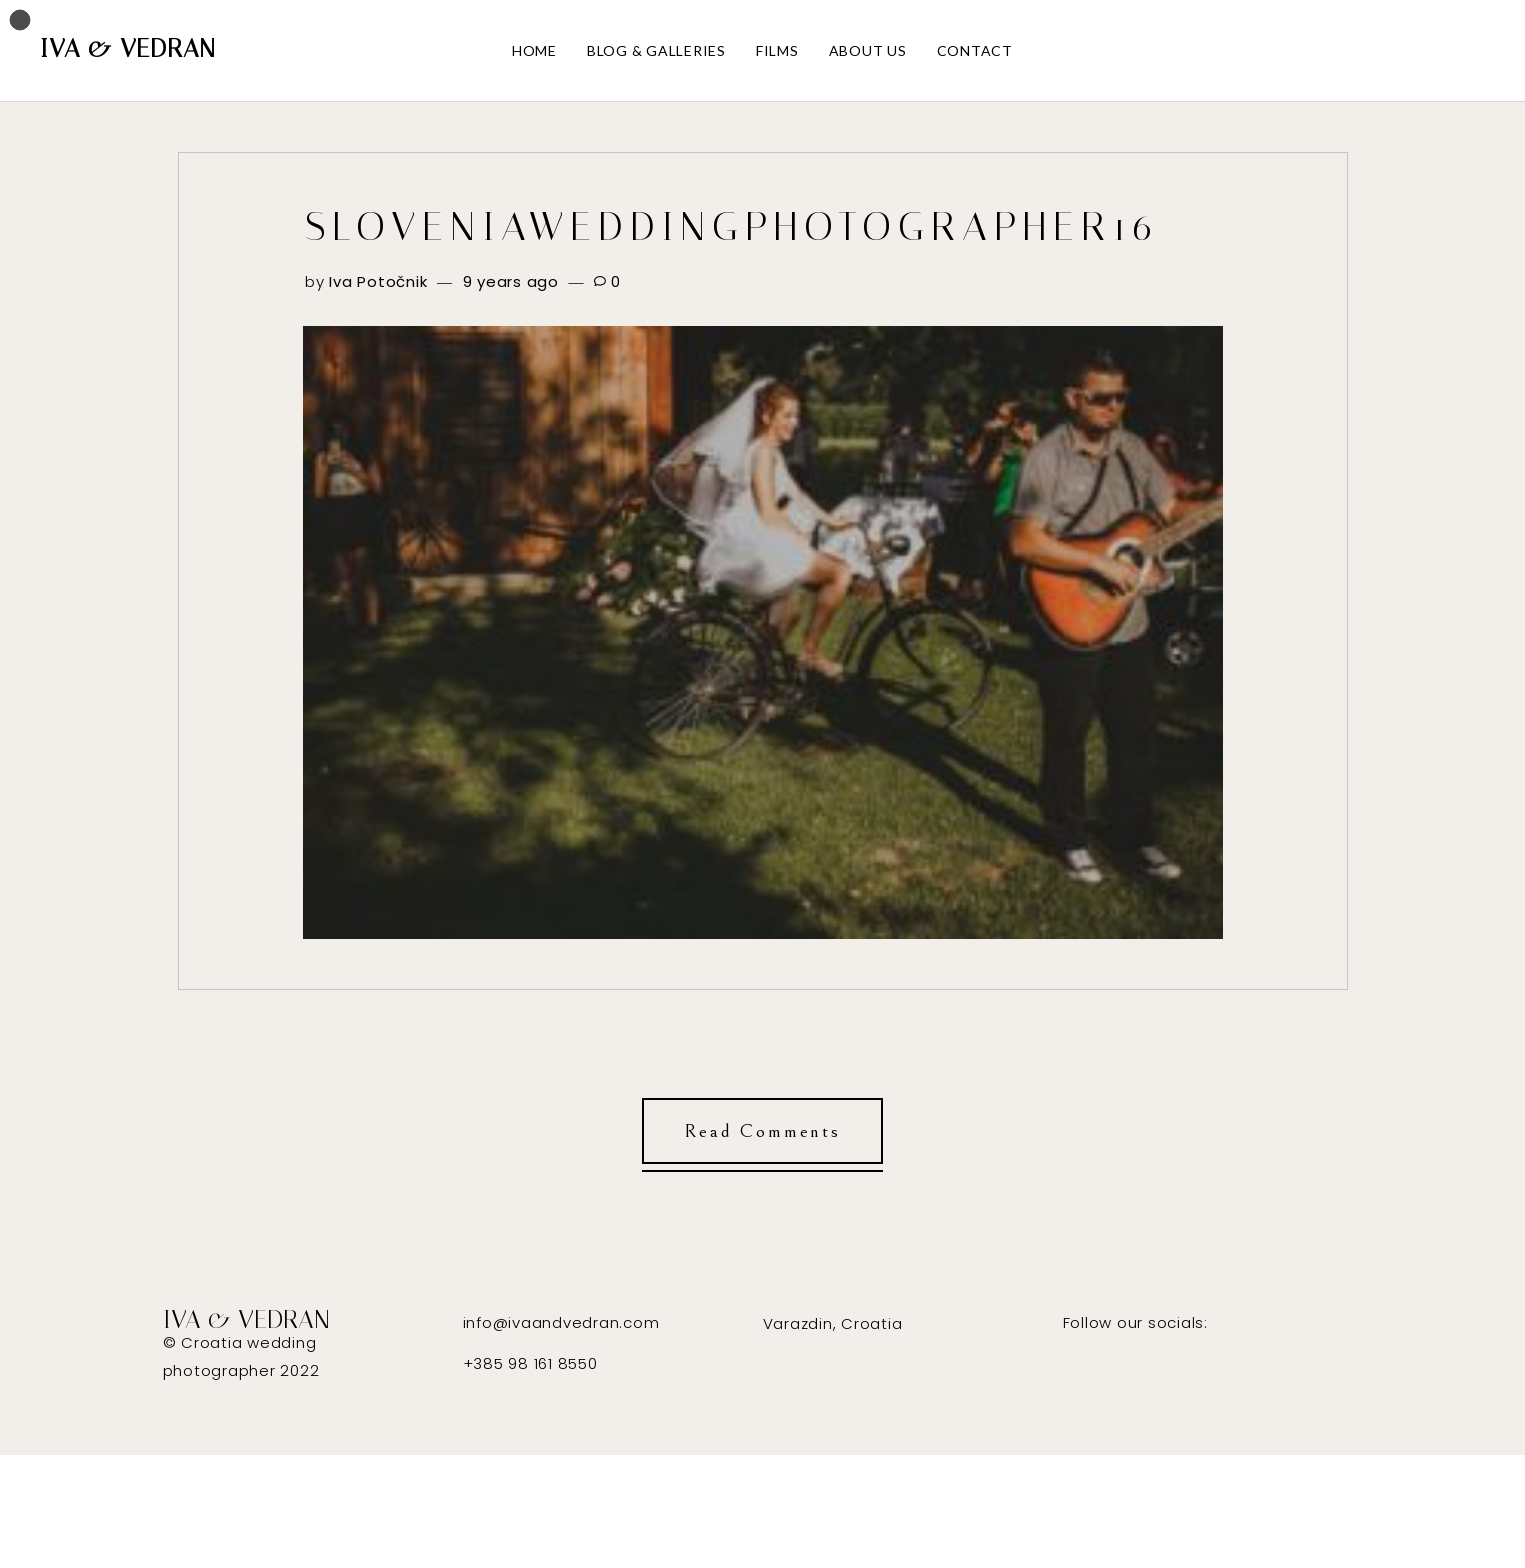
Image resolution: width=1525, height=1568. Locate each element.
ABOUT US (868, 50)
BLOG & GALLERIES (656, 50)
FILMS (777, 50)
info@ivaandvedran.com (561, 1322)
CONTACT (975, 50)
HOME (534, 50)
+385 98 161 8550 (530, 1363)
